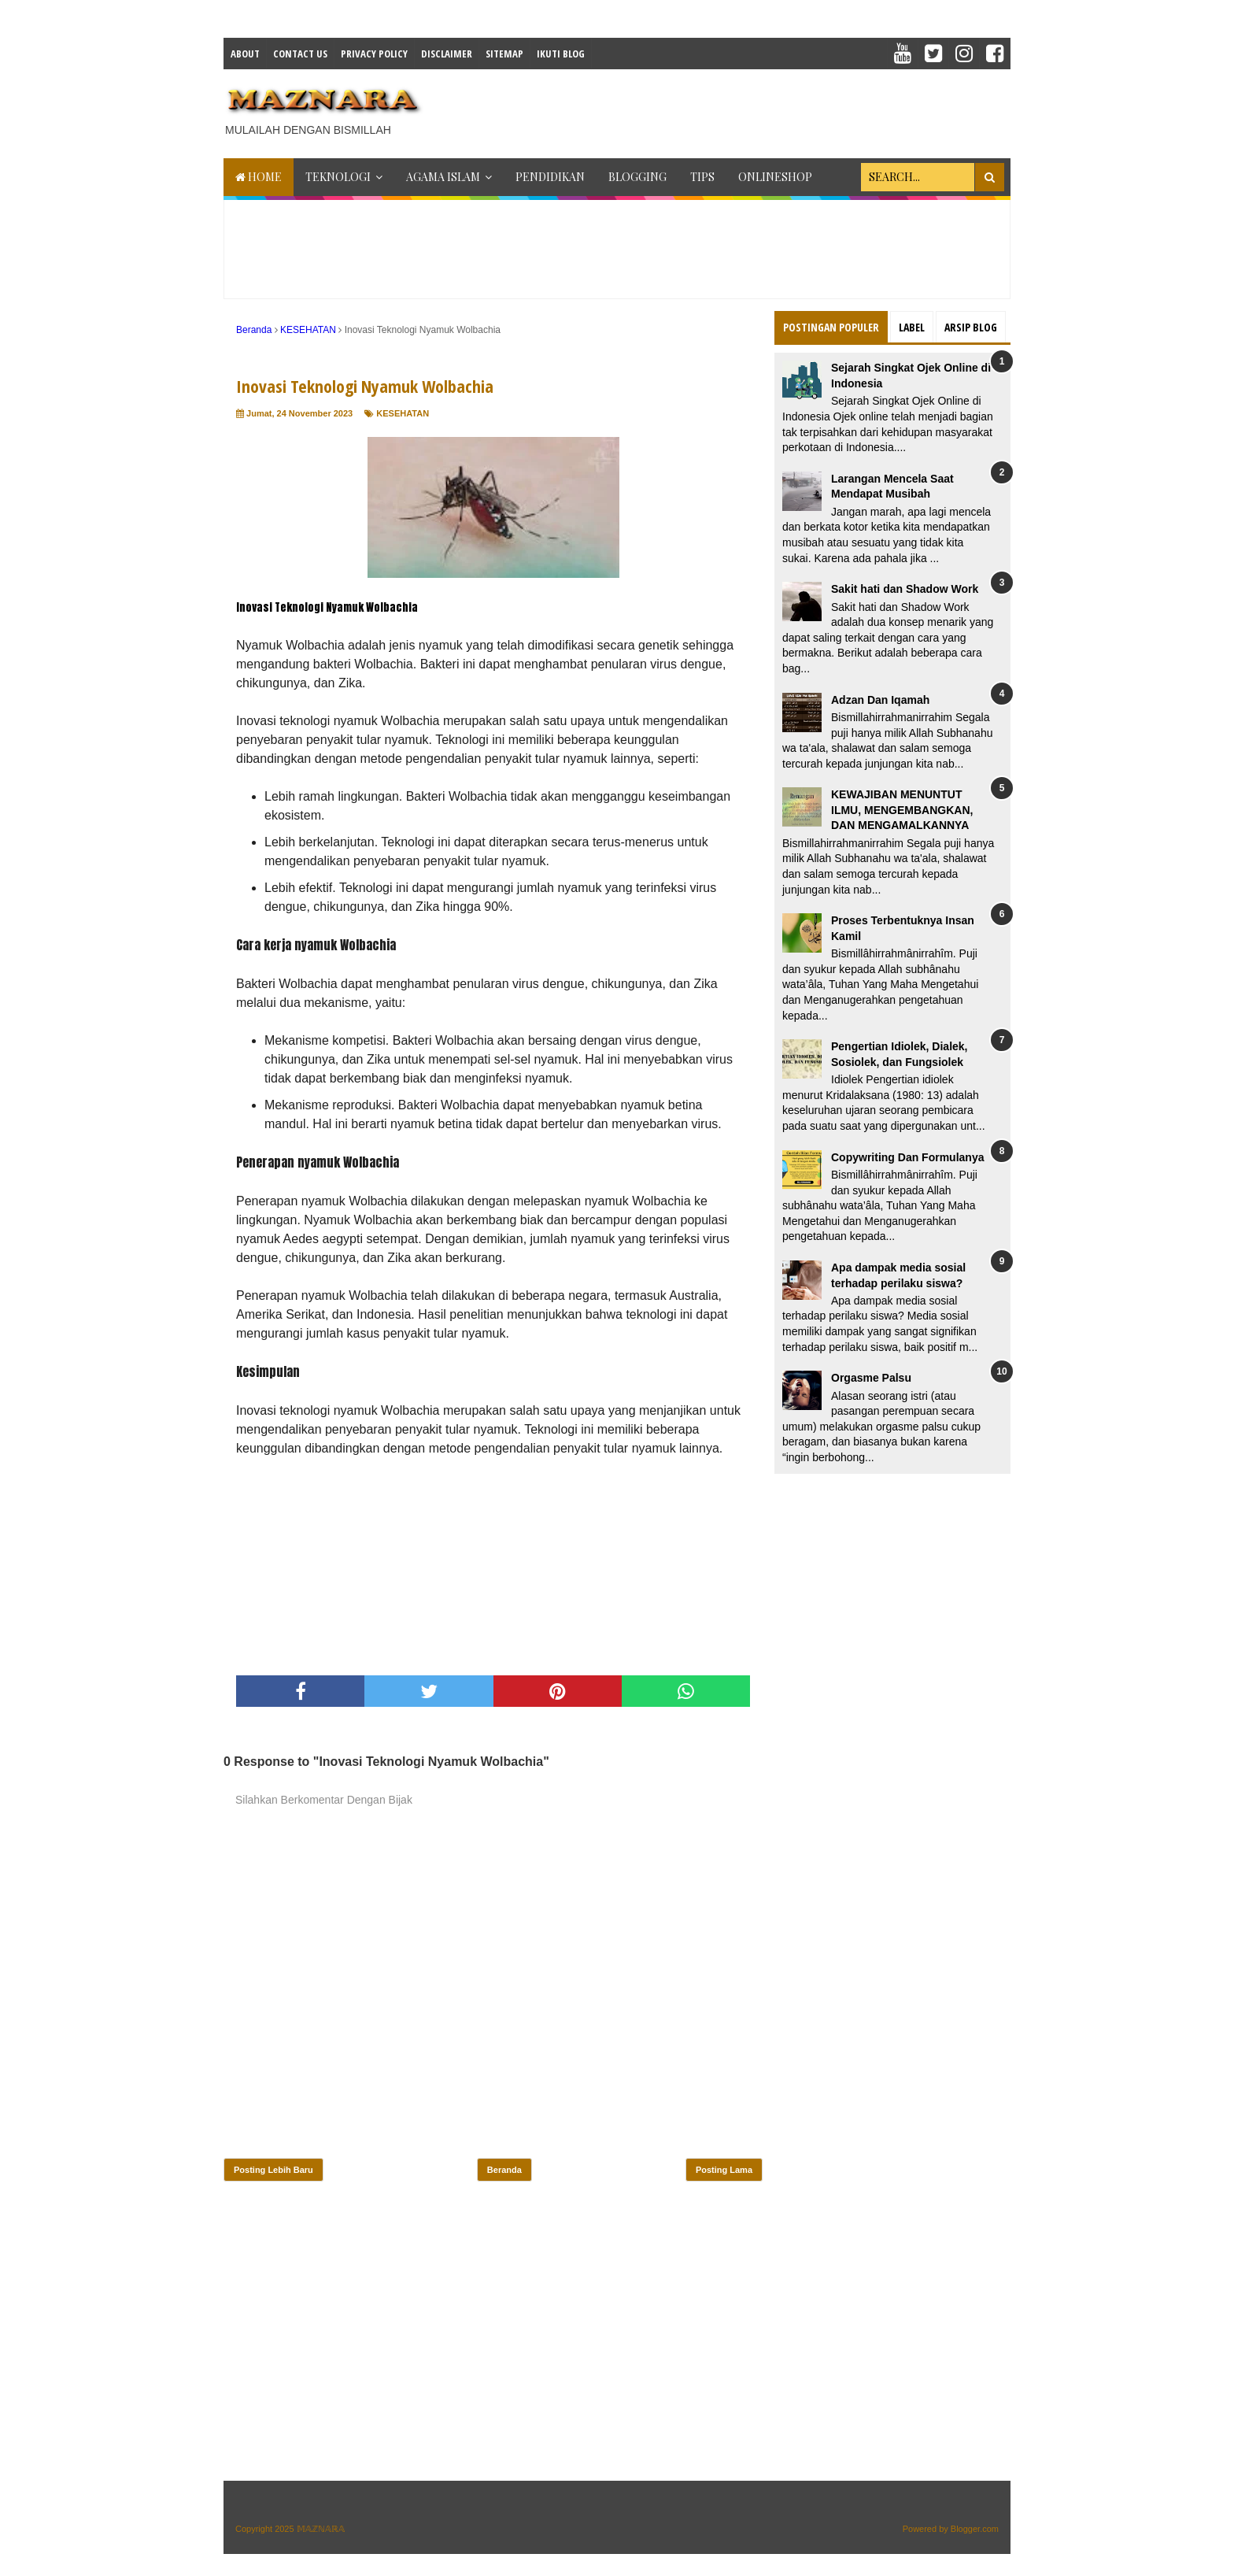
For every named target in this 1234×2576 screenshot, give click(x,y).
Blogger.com (975, 2528)
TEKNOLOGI (338, 176)
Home (258, 176)
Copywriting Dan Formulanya (907, 1157)
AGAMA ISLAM (443, 176)
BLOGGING (637, 176)
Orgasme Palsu (871, 1377)
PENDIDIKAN (550, 176)
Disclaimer (446, 53)
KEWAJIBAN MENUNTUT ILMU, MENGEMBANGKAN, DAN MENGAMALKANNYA (902, 809)
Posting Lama (724, 2169)
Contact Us (300, 53)
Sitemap (504, 53)
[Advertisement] (724, 108)
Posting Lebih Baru (273, 2169)
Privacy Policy (374, 53)
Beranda (504, 2169)
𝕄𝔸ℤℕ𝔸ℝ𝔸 (321, 2528)
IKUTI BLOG (561, 53)
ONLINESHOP (775, 176)
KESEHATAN (402, 413)
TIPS (702, 176)
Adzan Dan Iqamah (880, 700)
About (245, 53)
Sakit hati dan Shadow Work (904, 589)
